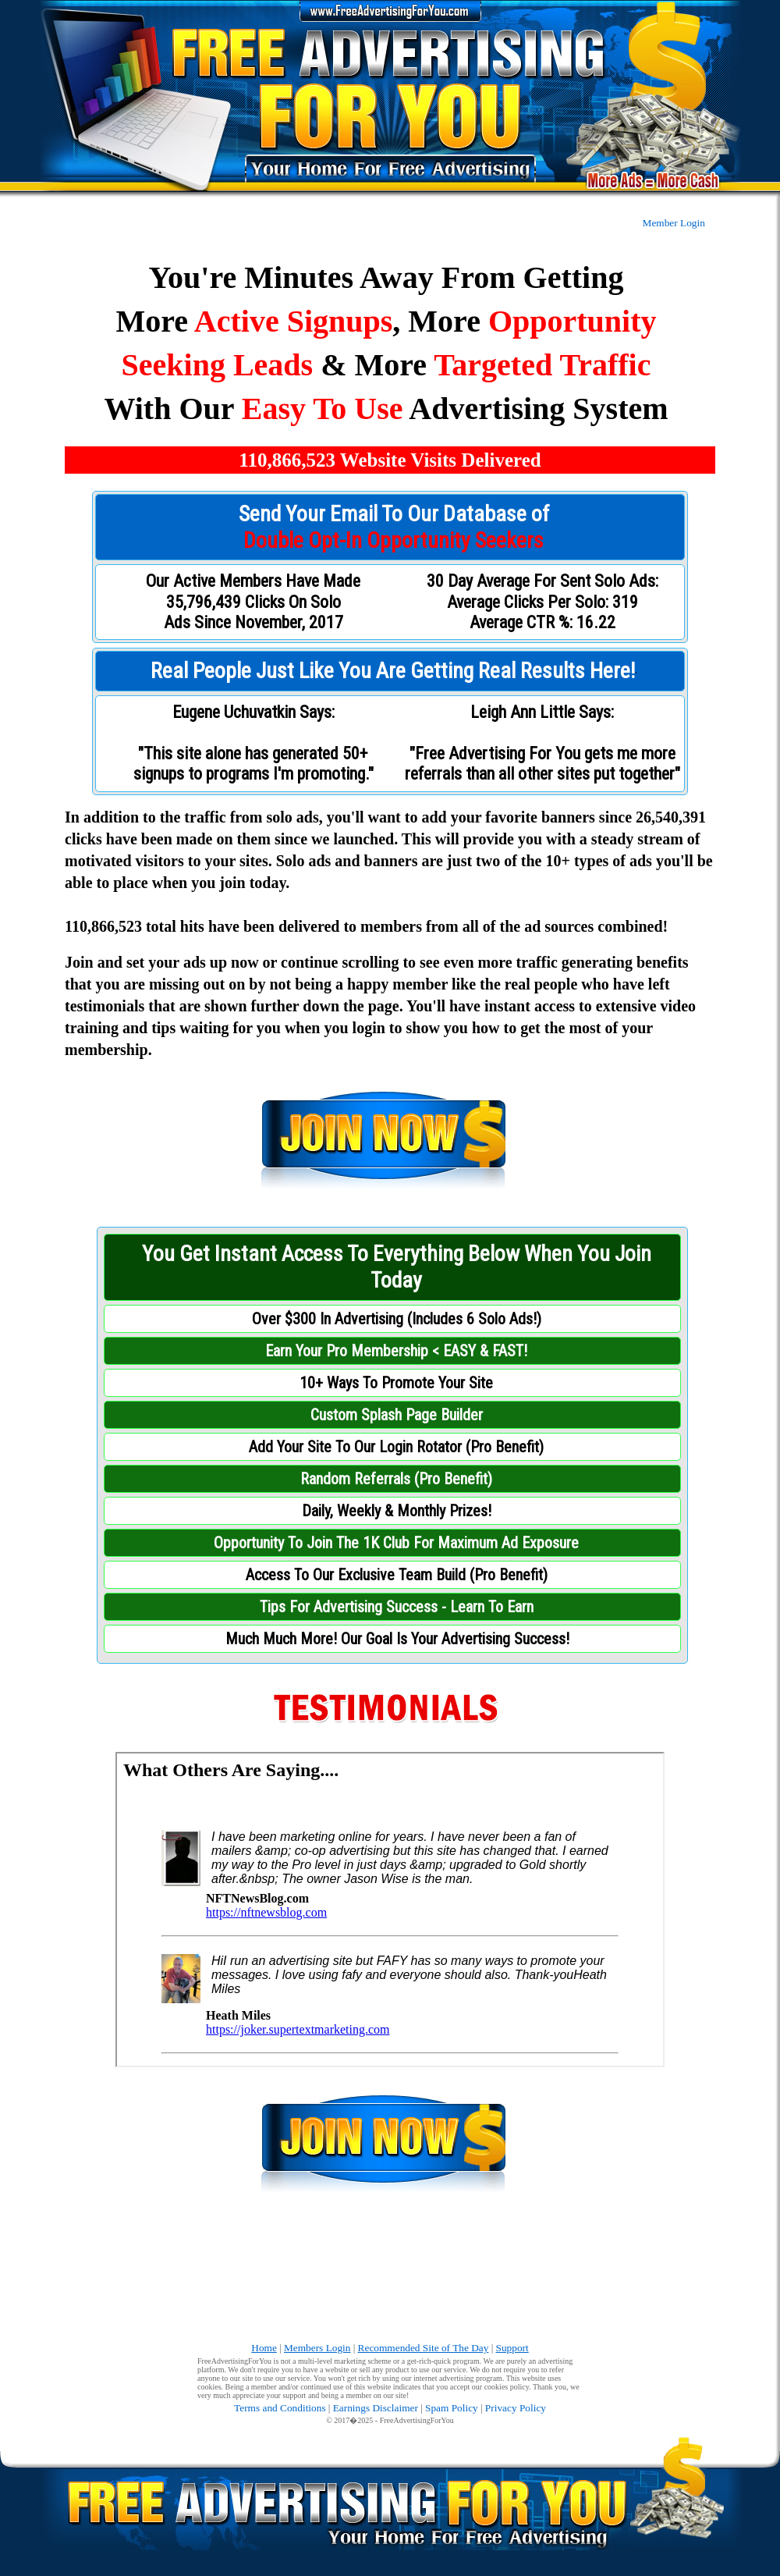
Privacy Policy (515, 2408)
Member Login (674, 223)
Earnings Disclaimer (375, 2408)
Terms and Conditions (280, 2408)
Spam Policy (451, 2408)
